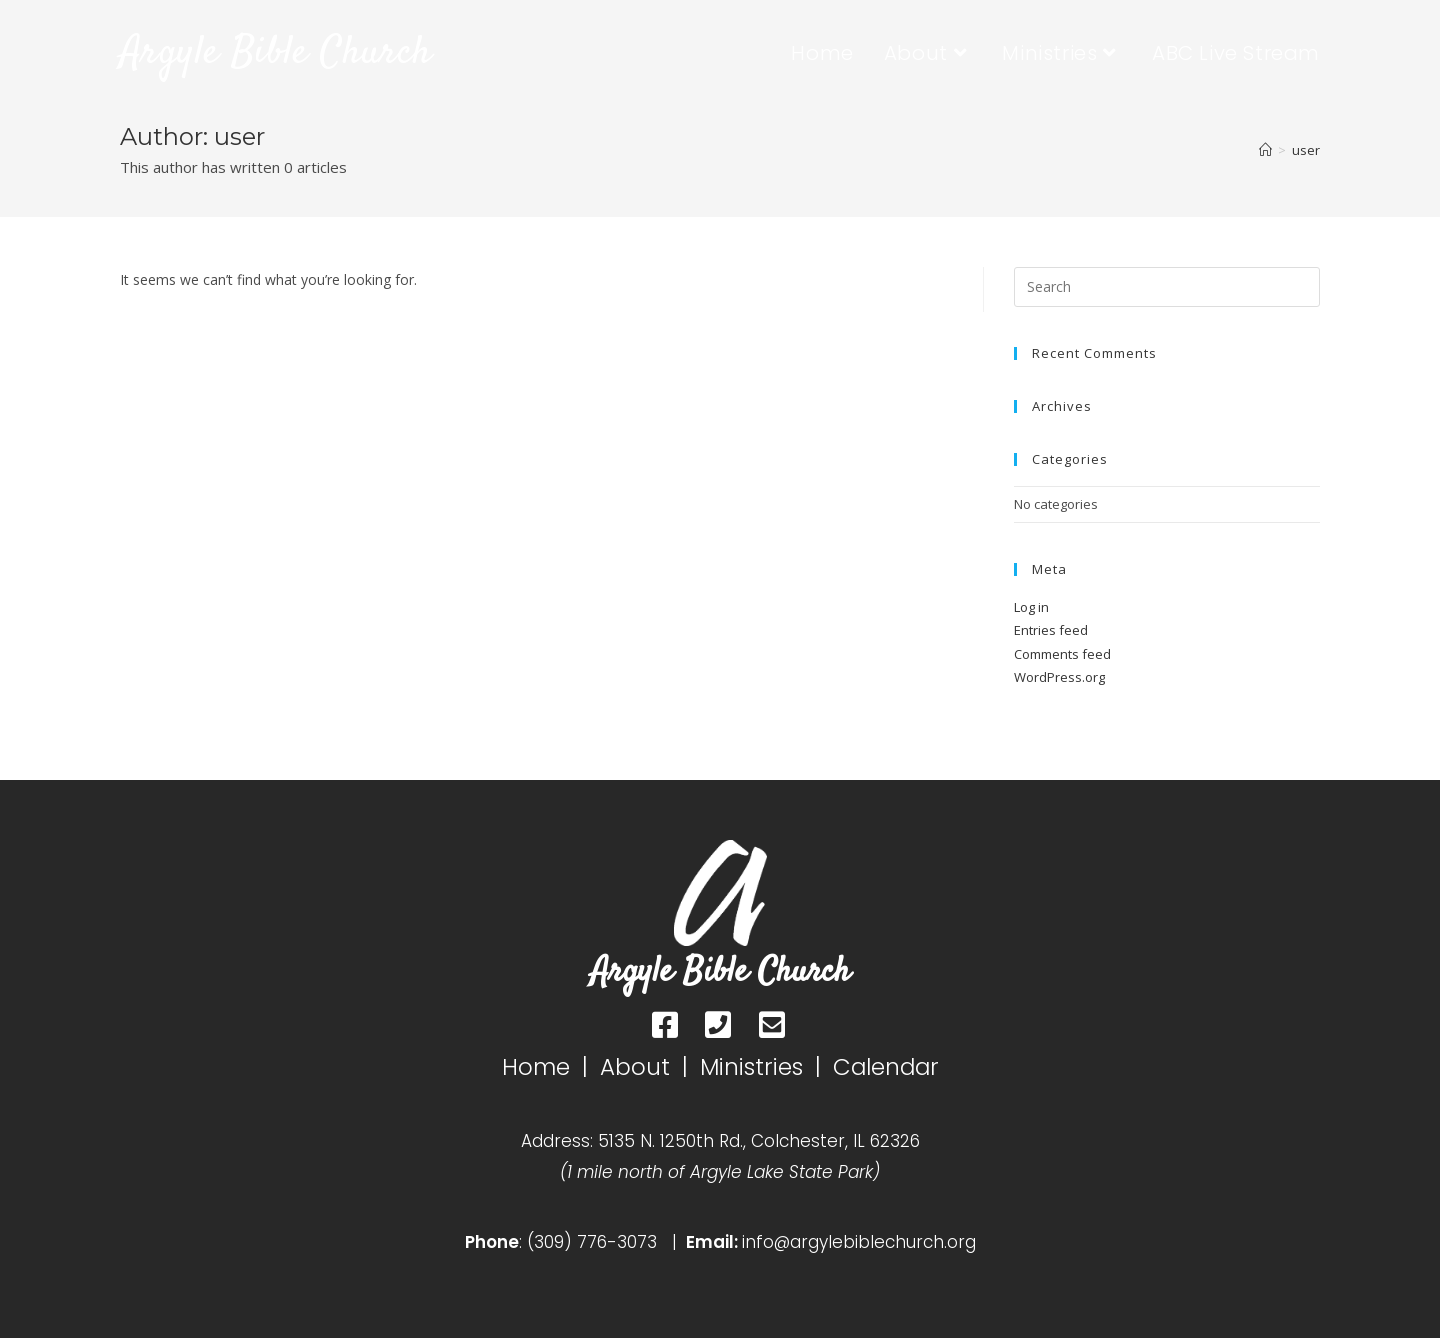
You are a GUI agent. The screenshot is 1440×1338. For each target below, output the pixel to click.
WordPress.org (1059, 677)
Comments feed (1062, 654)
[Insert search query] (1167, 287)
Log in (1031, 607)
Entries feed (1051, 630)
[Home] (1265, 150)
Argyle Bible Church (276, 53)
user (1306, 150)
